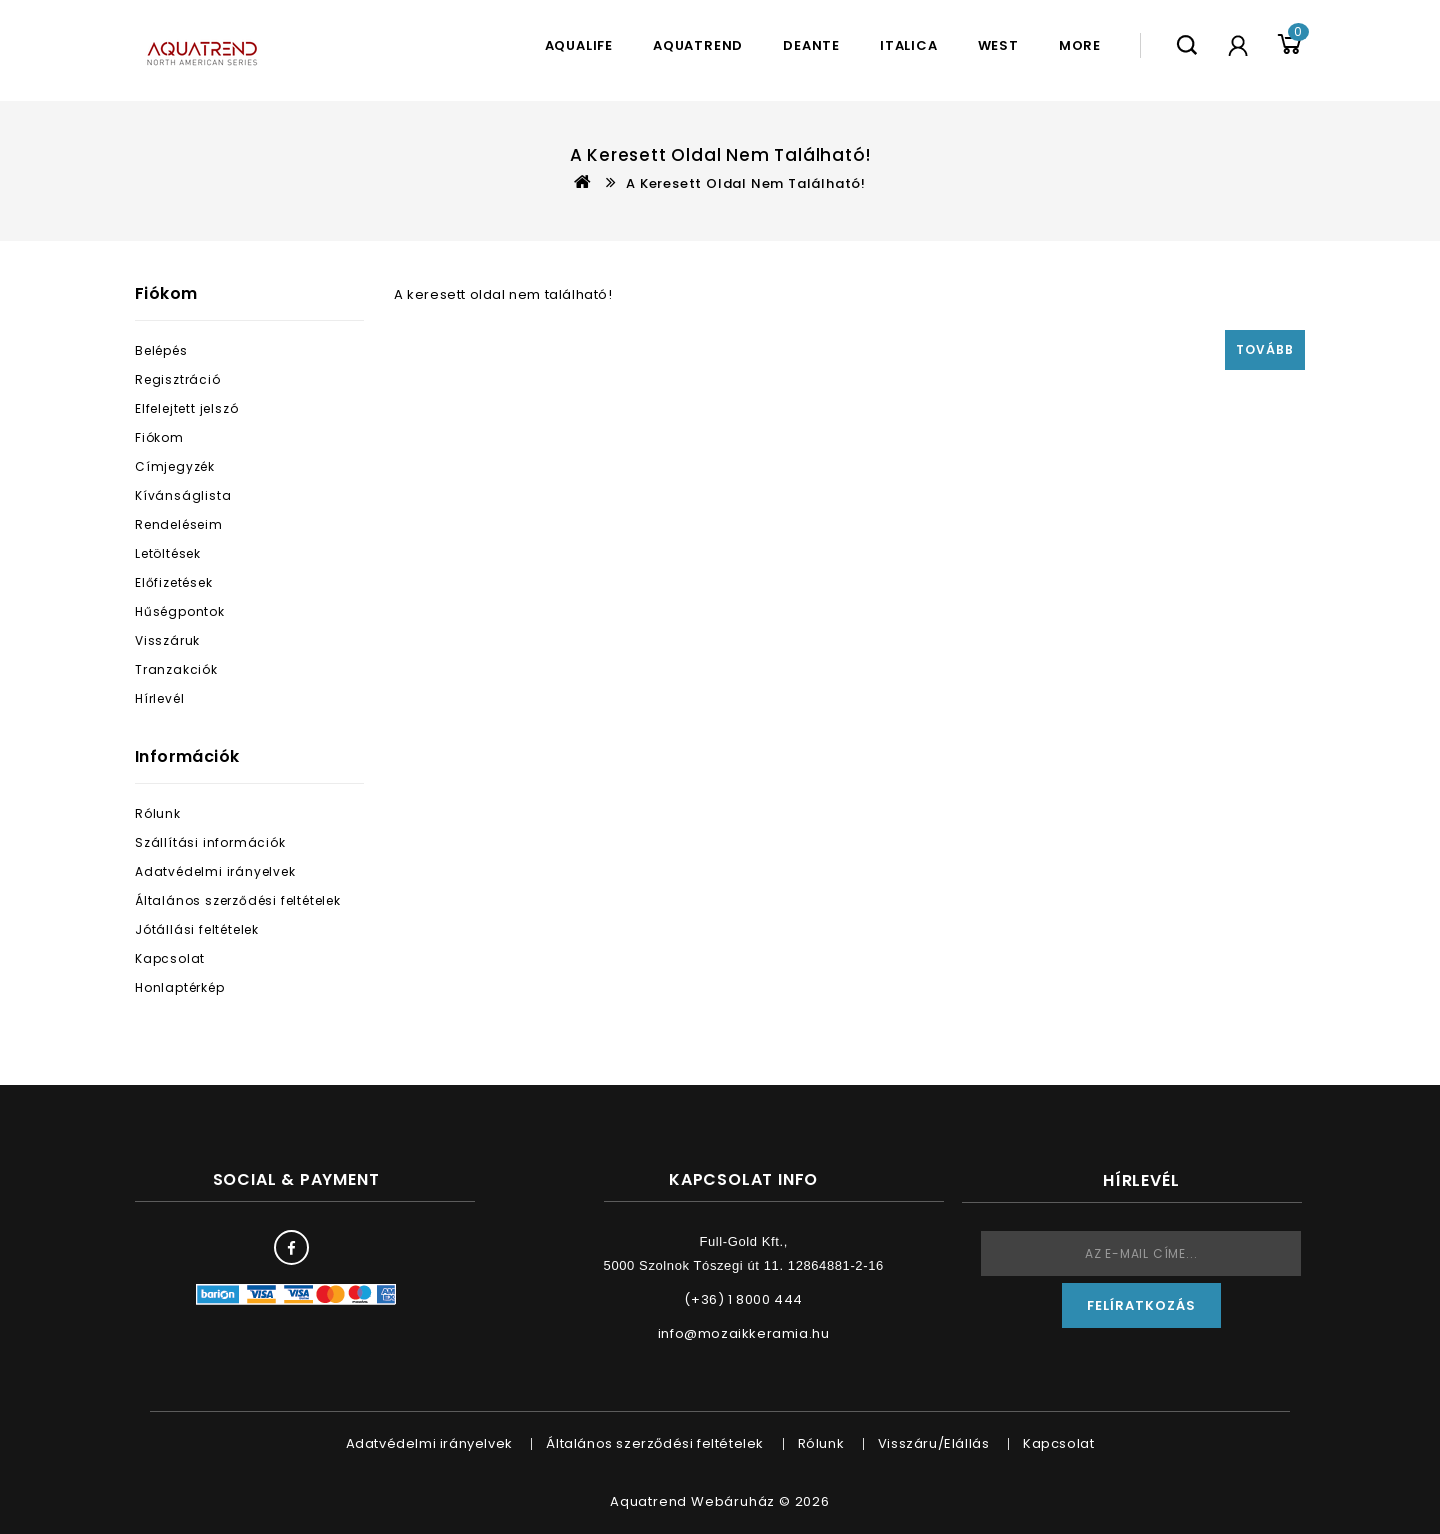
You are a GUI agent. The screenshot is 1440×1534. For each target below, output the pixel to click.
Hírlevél (159, 698)
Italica (909, 45)
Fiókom (159, 437)
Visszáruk (167, 640)
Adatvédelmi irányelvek (215, 871)
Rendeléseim (179, 524)
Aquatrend (698, 45)
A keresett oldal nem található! (746, 183)
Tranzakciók (176, 669)
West (998, 45)
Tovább (1265, 349)
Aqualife (579, 45)
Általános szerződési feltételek (238, 900)
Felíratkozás (1141, 1305)
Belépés (161, 350)
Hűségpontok (180, 611)
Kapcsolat (170, 958)
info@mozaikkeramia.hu (744, 1333)
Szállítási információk (210, 842)
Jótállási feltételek (197, 929)
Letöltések (168, 553)
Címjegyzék (175, 466)
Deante (811, 45)
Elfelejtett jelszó (186, 408)
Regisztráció (178, 379)
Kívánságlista (183, 495)
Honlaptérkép (180, 987)
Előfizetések (174, 582)
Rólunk (158, 813)
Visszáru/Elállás (934, 1443)
